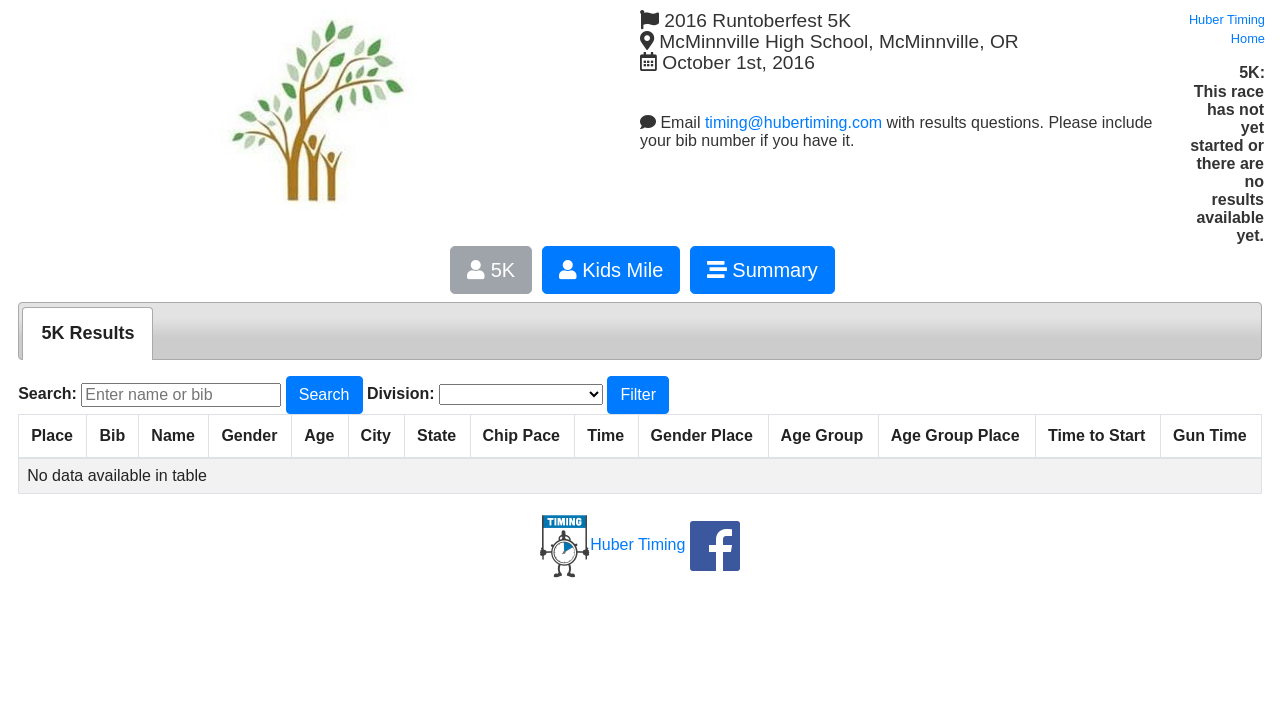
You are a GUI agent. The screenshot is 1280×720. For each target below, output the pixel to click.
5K (491, 270)
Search (324, 394)
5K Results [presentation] (87, 333)
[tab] (87, 333)
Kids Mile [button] (611, 270)
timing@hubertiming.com (793, 122)
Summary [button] (762, 270)
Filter (638, 394)
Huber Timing (612, 544)
